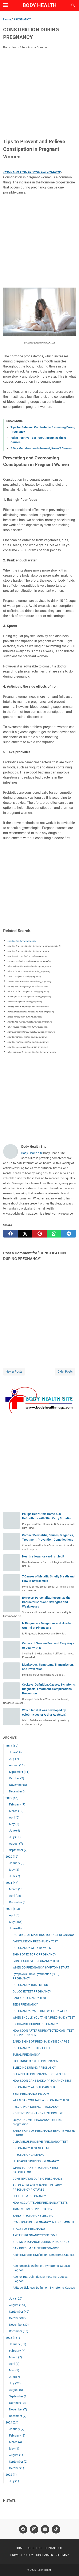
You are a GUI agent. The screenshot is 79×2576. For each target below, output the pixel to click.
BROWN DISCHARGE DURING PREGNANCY (41, 2241)
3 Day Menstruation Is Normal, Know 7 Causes (41, 448)
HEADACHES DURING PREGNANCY (36, 2161)
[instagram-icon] (34, 2529)
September (19, 1771)
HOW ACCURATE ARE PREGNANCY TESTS (40, 2202)
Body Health (40, 5)
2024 (11, 2422)
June (15, 1752)
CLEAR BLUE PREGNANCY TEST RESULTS (40, 2074)
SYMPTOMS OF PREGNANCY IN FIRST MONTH (43, 2222)
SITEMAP (62, 2555)
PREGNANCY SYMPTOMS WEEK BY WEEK (40, 2011)
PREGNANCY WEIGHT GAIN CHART (36, 2087)
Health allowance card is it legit (43, 1556)
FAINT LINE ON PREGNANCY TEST (35, 1941)
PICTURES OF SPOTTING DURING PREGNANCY (44, 1935)
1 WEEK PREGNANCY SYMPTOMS (35, 2235)
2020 (11, 1856)
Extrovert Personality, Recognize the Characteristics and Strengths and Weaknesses (46, 1602)
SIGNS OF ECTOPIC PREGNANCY (34, 1954)
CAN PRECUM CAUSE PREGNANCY (36, 2248)
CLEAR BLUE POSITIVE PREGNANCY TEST (40, 2141)
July (14, 1758)
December (18, 1791)
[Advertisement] (39, 94)
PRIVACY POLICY (21, 2555)
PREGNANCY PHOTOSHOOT (31, 2048)
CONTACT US (53, 2548)
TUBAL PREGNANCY (26, 2054)
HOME (20, 2548)
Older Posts (65, 1371)
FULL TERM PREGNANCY (29, 2196)
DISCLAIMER (44, 2555)
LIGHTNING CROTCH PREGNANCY (35, 2061)
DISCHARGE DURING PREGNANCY (35, 2024)
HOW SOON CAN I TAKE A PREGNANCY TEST (42, 2080)
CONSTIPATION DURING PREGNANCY (37, 2178)
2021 (11, 1882)
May (14, 1824)
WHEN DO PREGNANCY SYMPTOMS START (41, 1967)
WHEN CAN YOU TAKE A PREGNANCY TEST (41, 2100)
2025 (11, 2474)
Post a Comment (39, 47)
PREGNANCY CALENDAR (29, 2154)
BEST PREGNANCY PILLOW (31, 2093)
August (17, 1765)
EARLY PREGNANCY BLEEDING (33, 2215)
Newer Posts (14, 1371)
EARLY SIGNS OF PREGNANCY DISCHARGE (41, 2041)
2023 (12, 2337)
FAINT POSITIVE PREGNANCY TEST (36, 1961)
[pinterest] (39, 1234)
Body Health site (32, 1153)
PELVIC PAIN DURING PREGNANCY (36, 2106)
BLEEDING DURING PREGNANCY (34, 2067)
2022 (12, 1908)
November (18, 1785)
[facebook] (10, 1234)
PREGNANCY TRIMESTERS (30, 1985)
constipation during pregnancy (21, 941)
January (16, 1863)
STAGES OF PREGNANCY (29, 2228)
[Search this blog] (73, 5)
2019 (11, 1798)
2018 (11, 1745)
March (16, 1811)
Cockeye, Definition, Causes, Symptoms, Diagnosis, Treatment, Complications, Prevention (48, 1689)
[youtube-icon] (45, 2529)
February (17, 1804)
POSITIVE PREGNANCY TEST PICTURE (38, 2113)
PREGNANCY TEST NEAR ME (31, 2148)
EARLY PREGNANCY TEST (29, 1998)
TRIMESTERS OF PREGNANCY (32, 2209)
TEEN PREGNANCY (25, 2004)
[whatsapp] (54, 1234)
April (14, 1817)
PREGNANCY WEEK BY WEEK (32, 1948)
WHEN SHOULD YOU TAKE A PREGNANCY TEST (44, 2017)
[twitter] (25, 1234)
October (16, 1778)
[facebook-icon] (23, 2529)
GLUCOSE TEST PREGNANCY (32, 1991)
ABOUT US (34, 2548)
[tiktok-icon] (56, 2529)
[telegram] (68, 1234)
